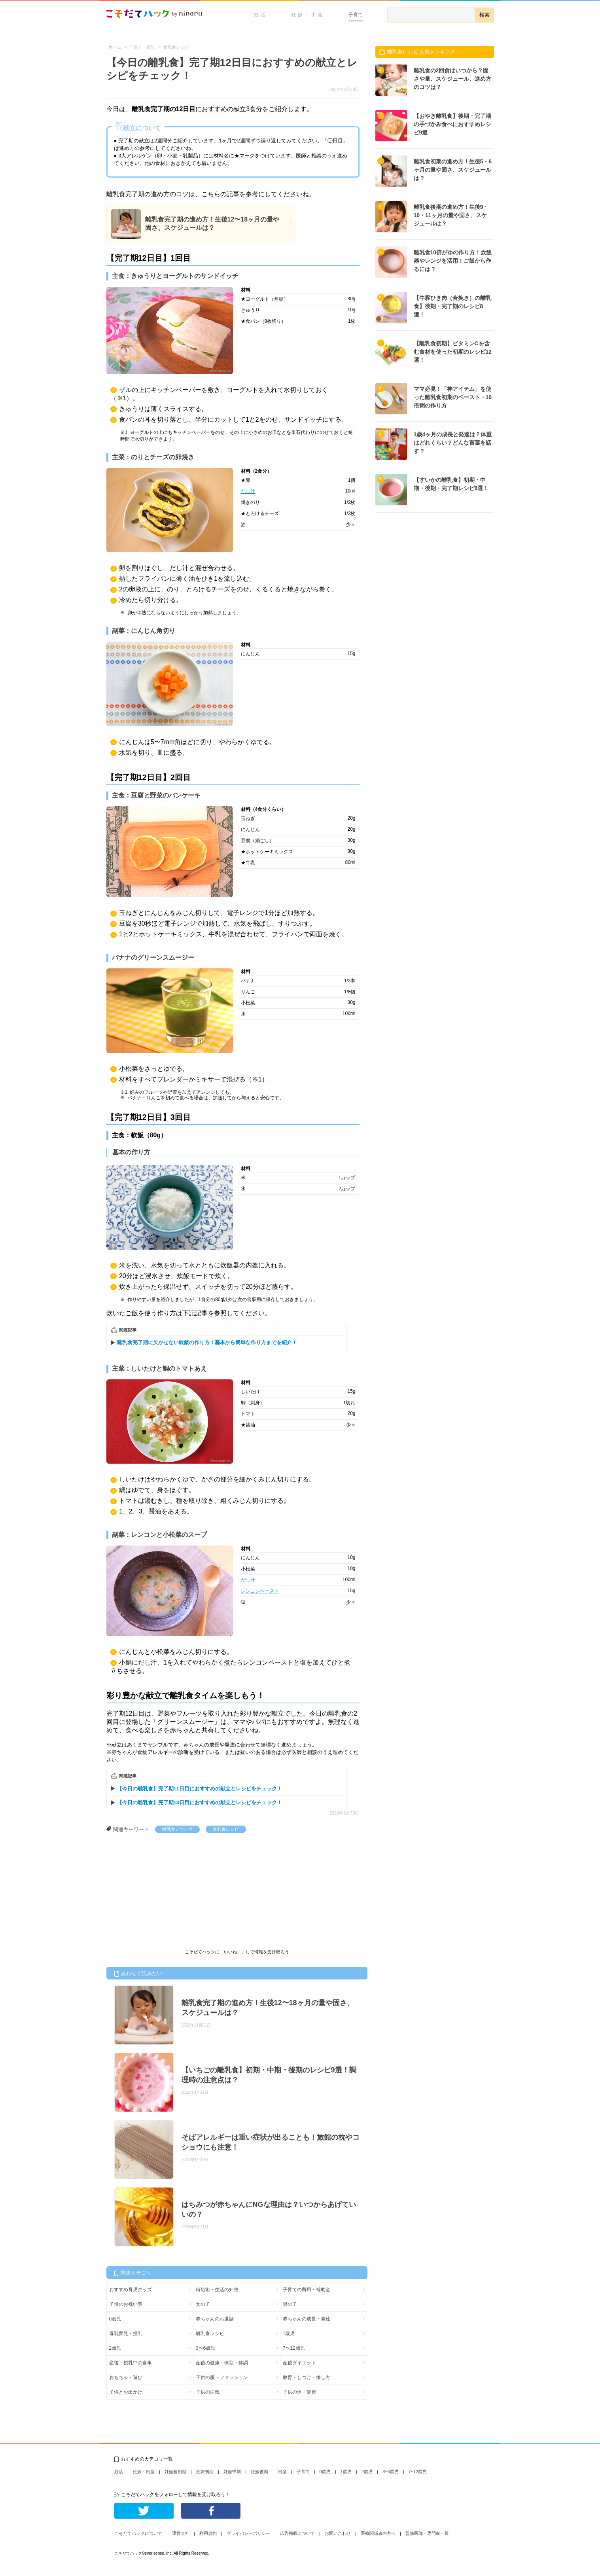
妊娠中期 (232, 2471)
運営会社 (180, 2533)
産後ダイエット (299, 2363)
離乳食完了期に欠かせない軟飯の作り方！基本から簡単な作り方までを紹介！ (207, 1342)
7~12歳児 (418, 2471)
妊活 (260, 14)
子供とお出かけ (125, 2392)
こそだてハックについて (138, 2533)
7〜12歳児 (294, 2348)
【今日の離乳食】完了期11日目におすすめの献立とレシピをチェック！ (199, 1789)
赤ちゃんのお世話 (215, 2319)
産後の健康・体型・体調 (222, 2363)
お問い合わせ (338, 2533)
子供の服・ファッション (222, 2377)
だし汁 (248, 491)
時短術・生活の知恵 (217, 2289)
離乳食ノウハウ (177, 1829)
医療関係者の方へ (378, 2533)
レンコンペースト (260, 1591)
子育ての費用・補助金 (306, 2289)
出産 (282, 2471)
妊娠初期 (205, 2471)
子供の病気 (208, 2392)
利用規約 (208, 2533)
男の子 (290, 2304)
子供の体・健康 (299, 2392)
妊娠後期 (259, 2471)
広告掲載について (297, 2533)
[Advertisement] (165, 1892)
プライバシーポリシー (248, 2533)
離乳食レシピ (226, 1829)
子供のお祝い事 (125, 2304)
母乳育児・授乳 (125, 2333)
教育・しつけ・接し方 (306, 2377)
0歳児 (115, 2319)
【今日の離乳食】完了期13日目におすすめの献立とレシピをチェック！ (199, 1802)
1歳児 (289, 2333)
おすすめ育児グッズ (130, 2289)
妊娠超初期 (175, 2471)
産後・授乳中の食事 (130, 2363)
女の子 (203, 2304)
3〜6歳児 (205, 2348)
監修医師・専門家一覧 (427, 2533)
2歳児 (115, 2348)
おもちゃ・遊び (125, 2377)
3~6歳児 (390, 2471)
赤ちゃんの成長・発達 (306, 2319)
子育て (355, 14)
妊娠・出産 (308, 14)
